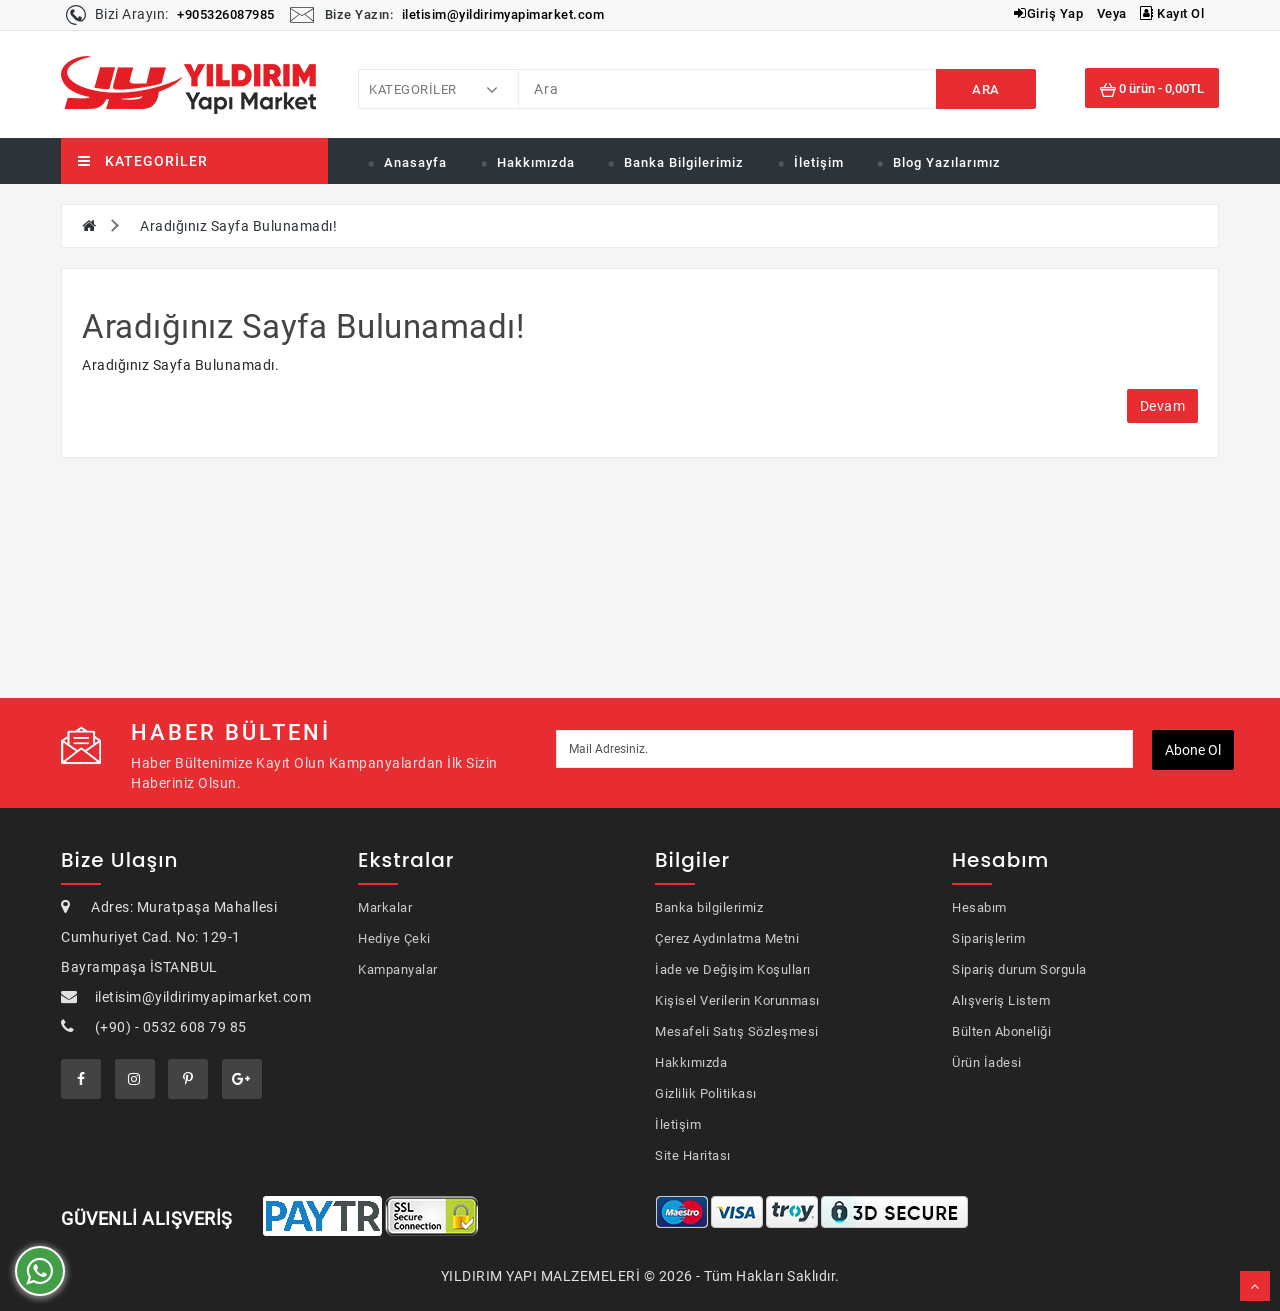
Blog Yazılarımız (947, 162)
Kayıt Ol (1172, 13)
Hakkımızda (536, 162)
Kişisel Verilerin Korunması (737, 1000)
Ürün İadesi (987, 1062)
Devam (1163, 406)
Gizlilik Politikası (706, 1093)
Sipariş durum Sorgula (1019, 969)
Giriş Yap (1048, 13)
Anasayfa (415, 162)
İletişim (819, 162)
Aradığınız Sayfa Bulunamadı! (238, 226)
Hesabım (979, 907)
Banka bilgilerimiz (709, 907)
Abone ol (1193, 750)
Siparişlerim (988, 938)
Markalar (385, 907)
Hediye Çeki (394, 938)
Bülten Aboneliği (1001, 1031)
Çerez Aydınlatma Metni (727, 938)
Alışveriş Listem (1001, 1000)
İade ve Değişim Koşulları (733, 969)
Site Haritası (693, 1155)
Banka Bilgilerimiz (684, 162)
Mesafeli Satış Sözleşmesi (737, 1031)
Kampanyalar (398, 969)
